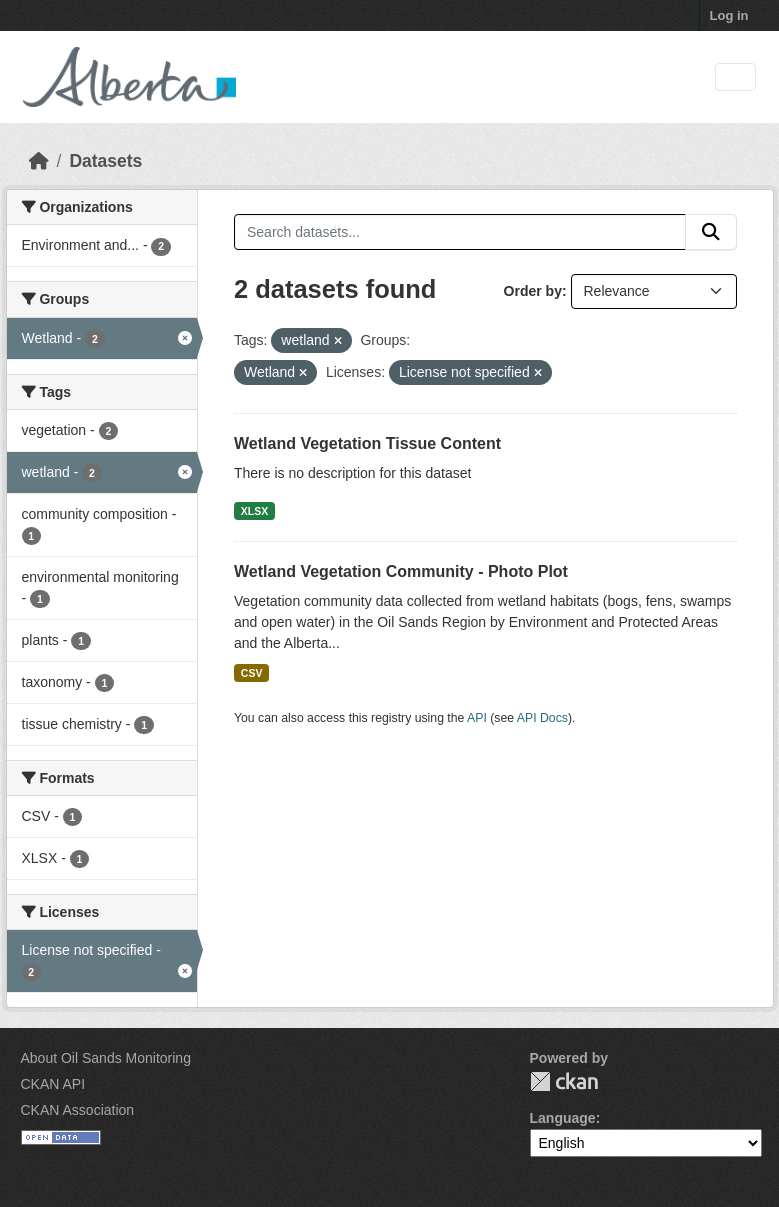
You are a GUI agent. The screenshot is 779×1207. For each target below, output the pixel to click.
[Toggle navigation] (735, 77)
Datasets (105, 161)
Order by (533, 291)
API (477, 718)
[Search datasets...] (460, 232)
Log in (729, 15)
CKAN (564, 1081)
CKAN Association (78, 1110)
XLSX (254, 511)
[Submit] (711, 232)
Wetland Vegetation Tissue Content (367, 443)
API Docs (542, 718)
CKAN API (53, 1084)
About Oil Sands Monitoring (106, 1058)
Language (563, 1118)
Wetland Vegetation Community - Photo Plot (401, 571)
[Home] (39, 161)
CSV (252, 673)
